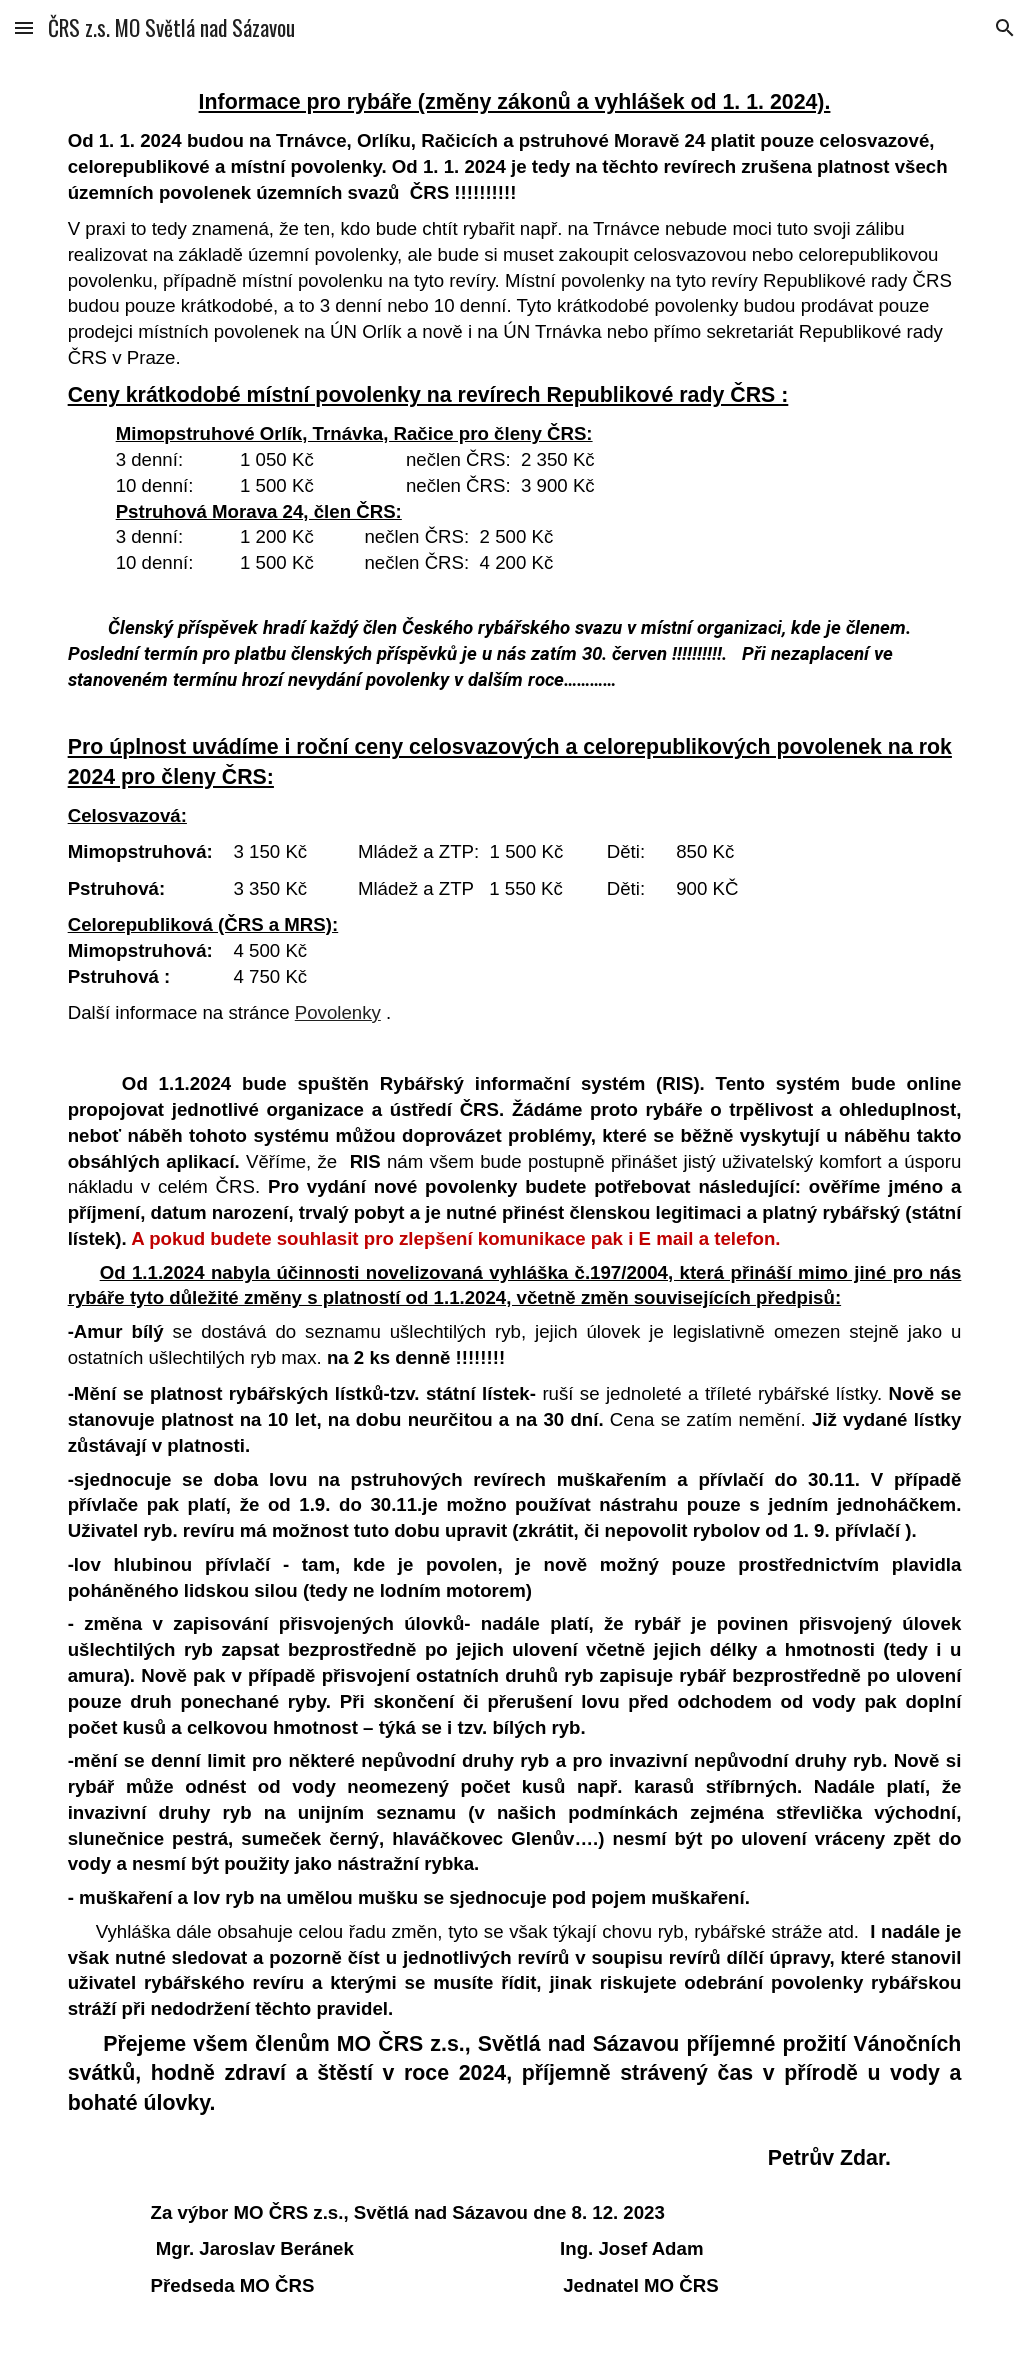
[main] (515, 1207)
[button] (24, 27)
